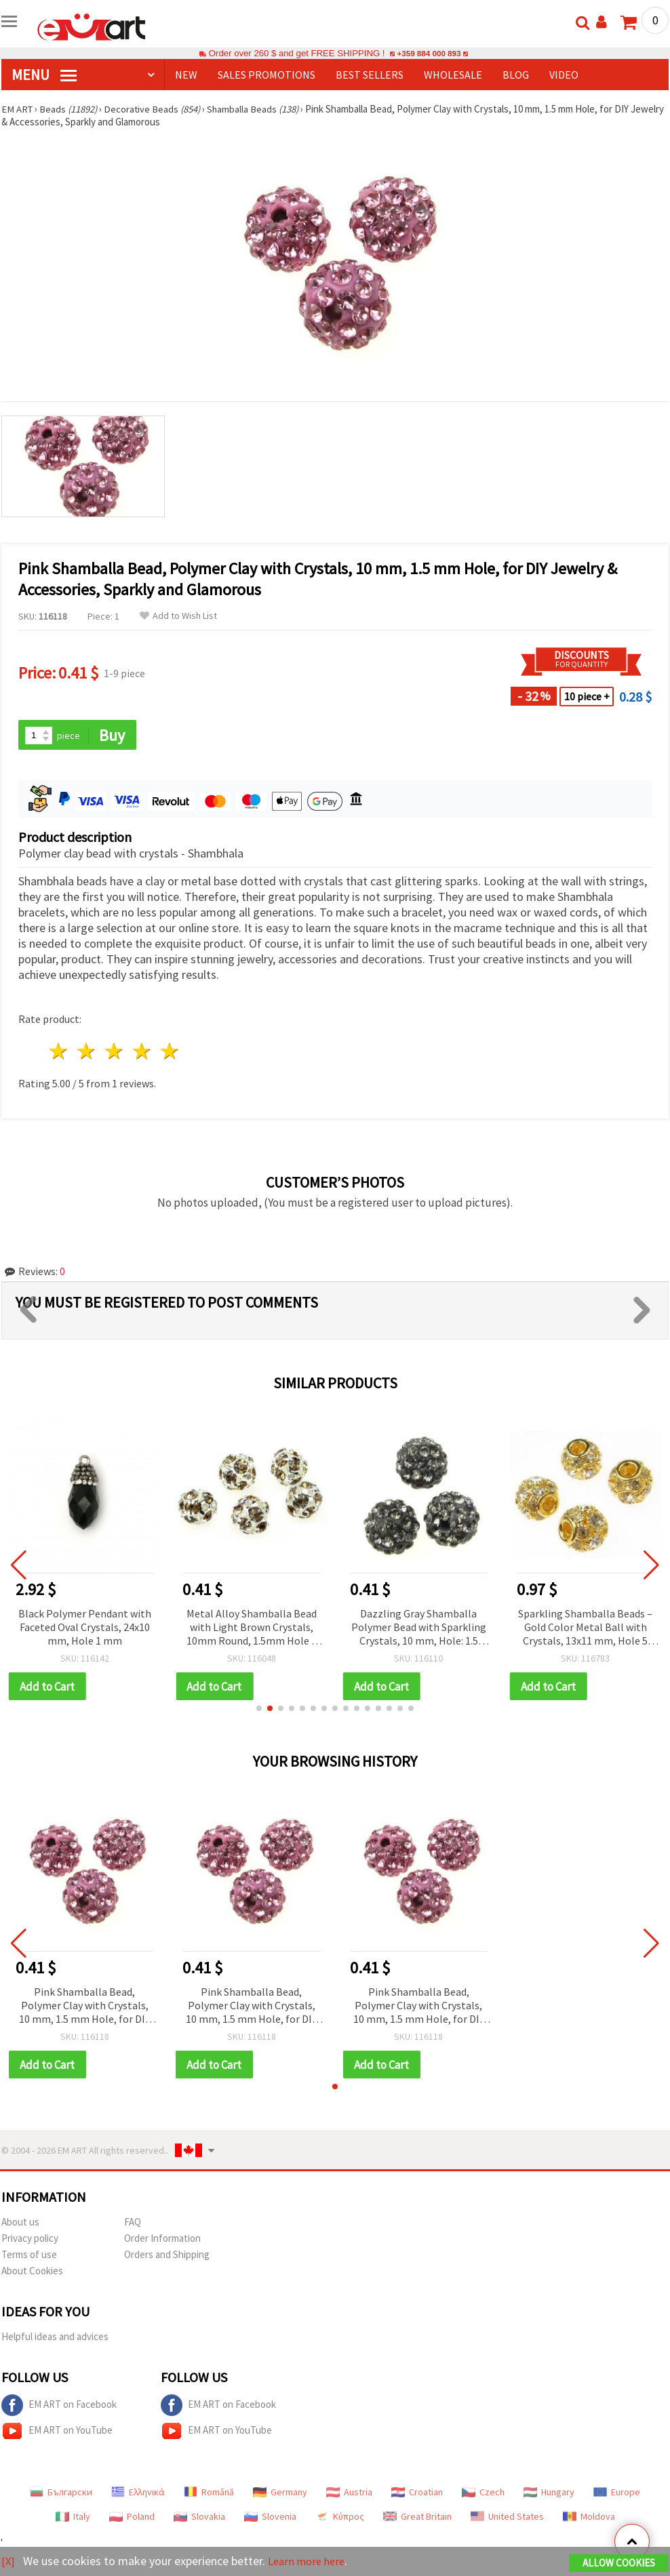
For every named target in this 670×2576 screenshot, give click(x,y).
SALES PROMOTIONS (266, 74)
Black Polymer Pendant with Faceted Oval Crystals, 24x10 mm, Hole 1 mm (84, 1627)
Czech (483, 2494)
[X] (8, 2561)
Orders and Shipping (167, 2256)
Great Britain (417, 2518)
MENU (44, 74)
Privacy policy (29, 2240)
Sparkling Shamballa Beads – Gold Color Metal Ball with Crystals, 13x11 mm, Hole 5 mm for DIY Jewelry (585, 1628)
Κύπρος (339, 2518)
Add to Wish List (178, 616)
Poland (132, 2518)
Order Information (162, 2240)
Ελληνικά (138, 2494)
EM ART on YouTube (57, 2433)
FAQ (132, 2223)
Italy (73, 2518)
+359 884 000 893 (429, 53)
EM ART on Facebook (59, 2407)
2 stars (87, 1052)
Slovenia (270, 2518)
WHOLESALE (453, 74)
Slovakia (199, 2518)
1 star (59, 1052)
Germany (280, 2494)
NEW (186, 74)
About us (20, 2223)
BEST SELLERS (369, 74)
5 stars (170, 1052)
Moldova (589, 2518)
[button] (259, 1709)
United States (507, 2518)
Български (61, 2494)
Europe (616, 2494)
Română (209, 2494)
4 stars (142, 1052)
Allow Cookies (619, 2563)
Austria (349, 2494)
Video (563, 74)
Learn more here (310, 2561)
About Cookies (32, 2272)
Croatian (417, 2494)
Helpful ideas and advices (55, 2338)
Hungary (549, 2494)
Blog (515, 74)
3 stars (115, 1052)
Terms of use (29, 2256)
